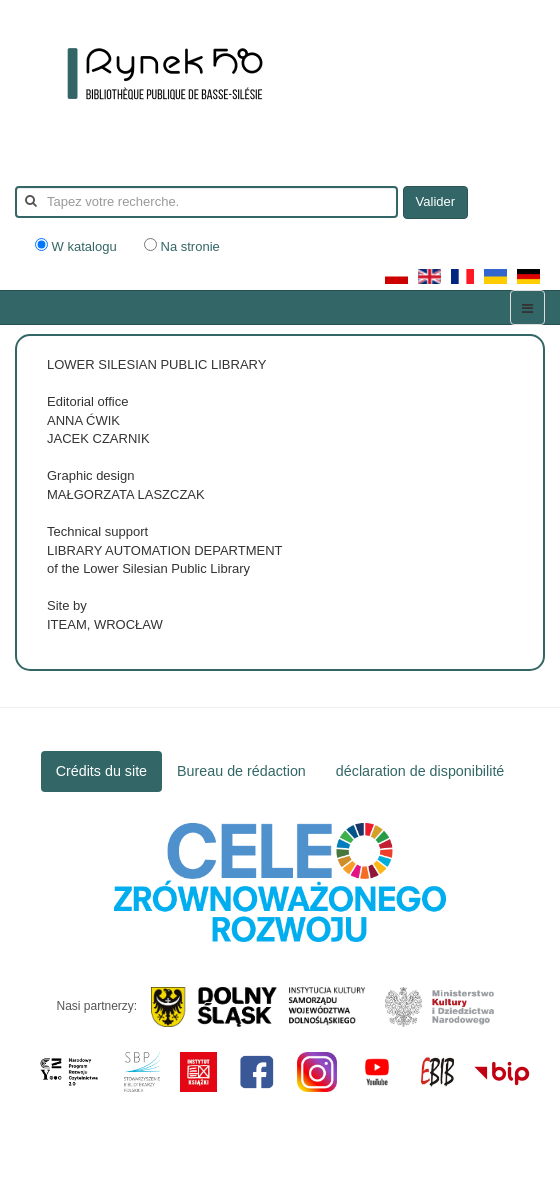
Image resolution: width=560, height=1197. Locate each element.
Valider (436, 201)
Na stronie (182, 246)
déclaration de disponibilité (420, 771)
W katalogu (77, 246)
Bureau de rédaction (241, 771)
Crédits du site (101, 771)
